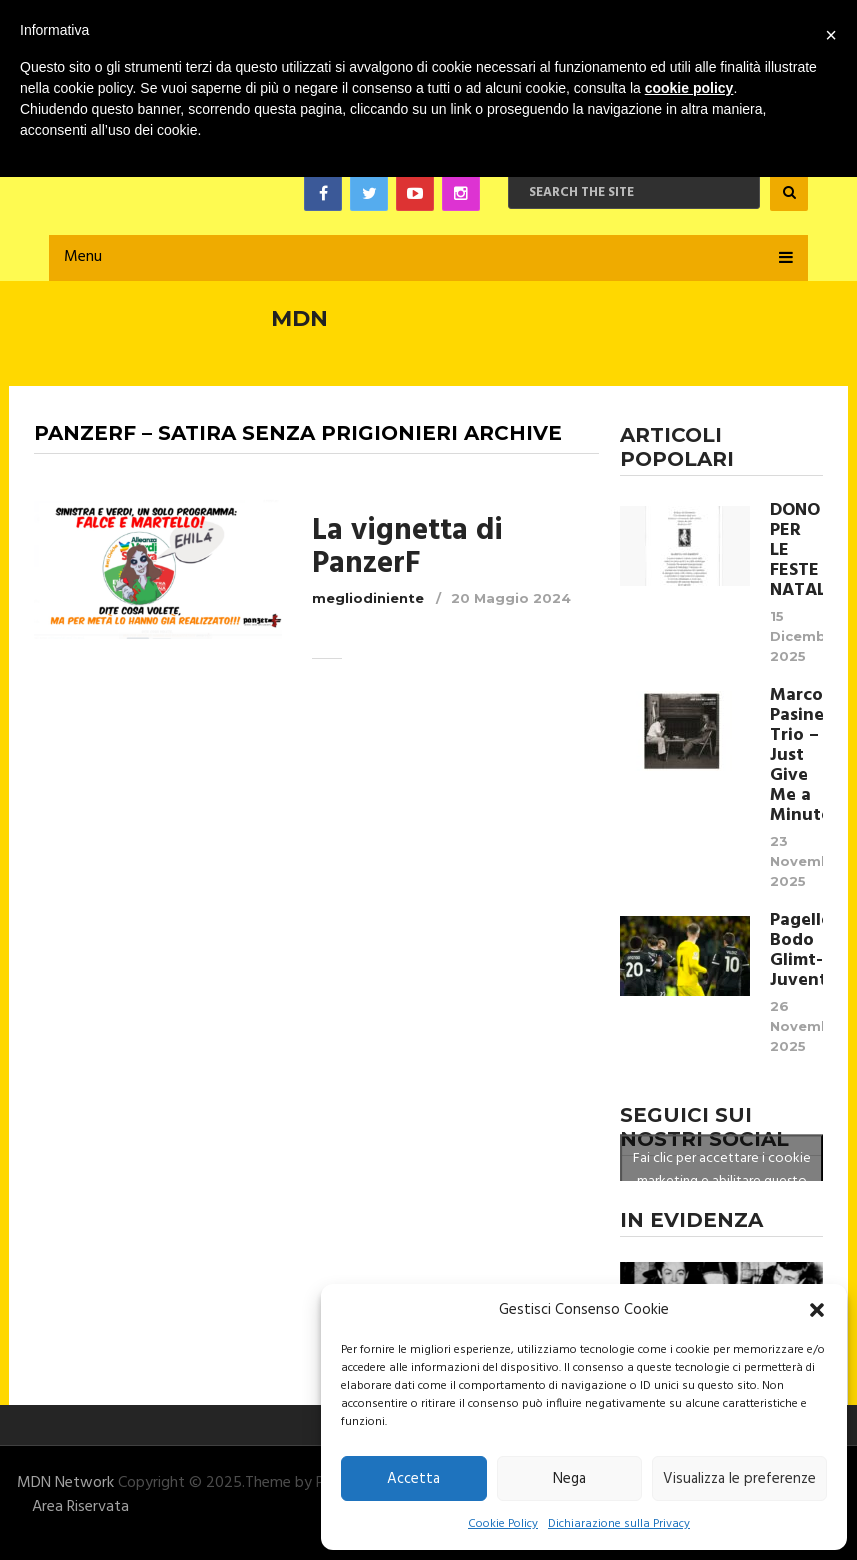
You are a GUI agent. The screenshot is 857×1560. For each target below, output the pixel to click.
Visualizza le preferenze (739, 1479)
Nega (569, 1479)
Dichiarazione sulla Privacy (619, 1524)
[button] (817, 1310)
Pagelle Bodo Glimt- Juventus (797, 951)
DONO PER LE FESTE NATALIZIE (797, 551)
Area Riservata (80, 1507)
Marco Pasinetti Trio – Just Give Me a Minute (797, 756)
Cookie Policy (503, 1524)
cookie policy (689, 88)
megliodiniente (368, 598)
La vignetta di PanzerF (407, 547)
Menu (83, 257)
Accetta (413, 1479)
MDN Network (65, 1483)
